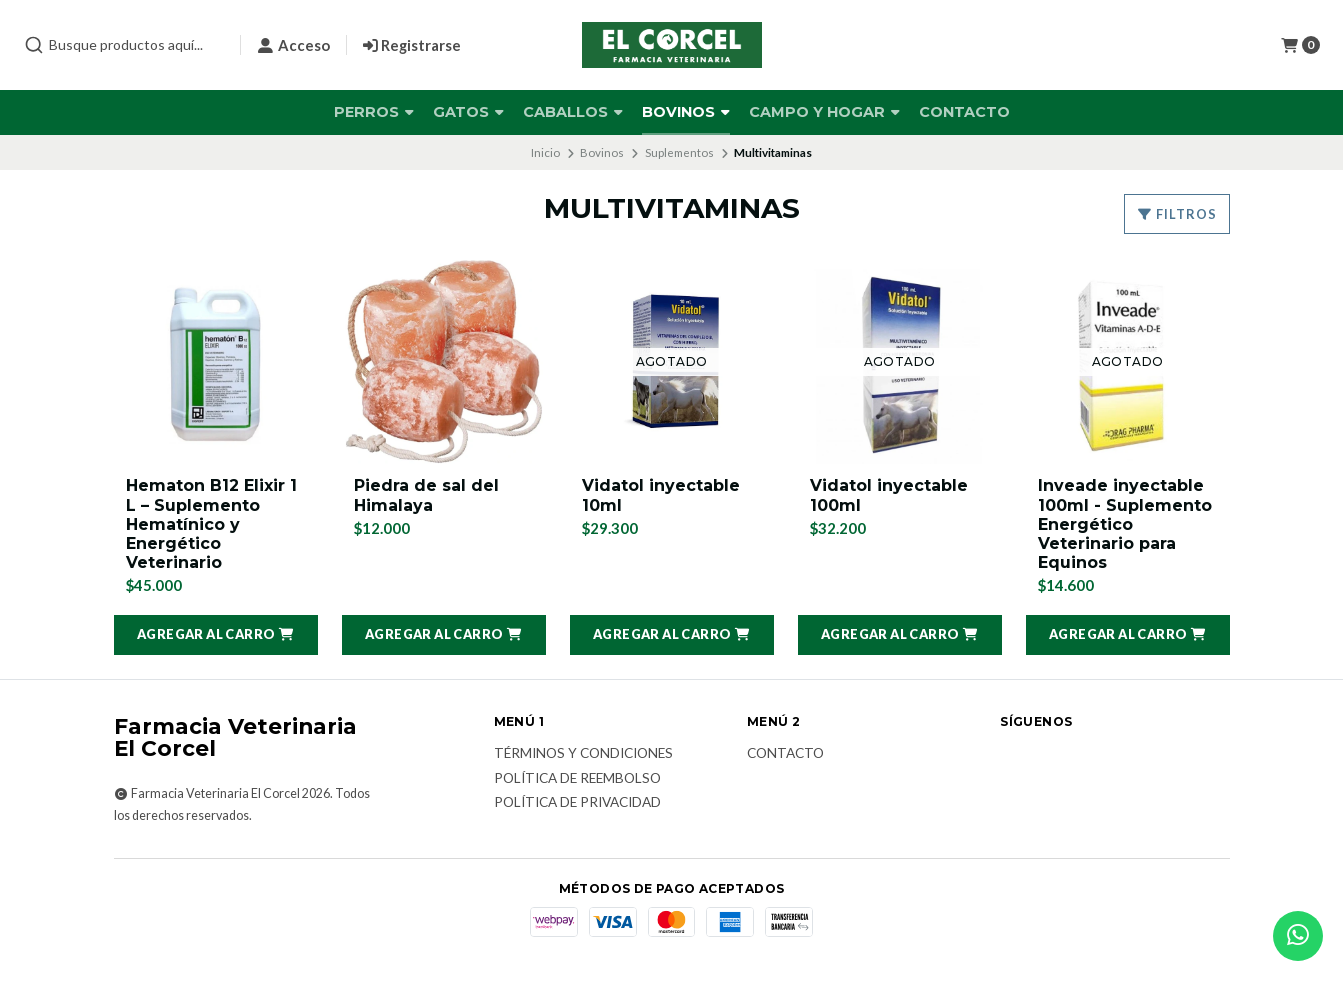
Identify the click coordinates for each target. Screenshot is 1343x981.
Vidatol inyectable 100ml (889, 495)
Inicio (545, 152)
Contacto (964, 112)
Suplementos (679, 152)
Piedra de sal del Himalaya (426, 495)
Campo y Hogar (824, 112)
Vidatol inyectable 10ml (661, 495)
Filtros (1177, 214)
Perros (374, 112)
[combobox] (124, 45)
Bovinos (686, 112)
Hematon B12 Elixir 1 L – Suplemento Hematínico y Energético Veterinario (211, 524)
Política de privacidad (577, 803)
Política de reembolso (577, 779)
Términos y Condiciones (583, 754)
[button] (216, 635)
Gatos (468, 112)
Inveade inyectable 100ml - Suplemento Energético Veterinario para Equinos (1125, 524)
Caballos (573, 112)
